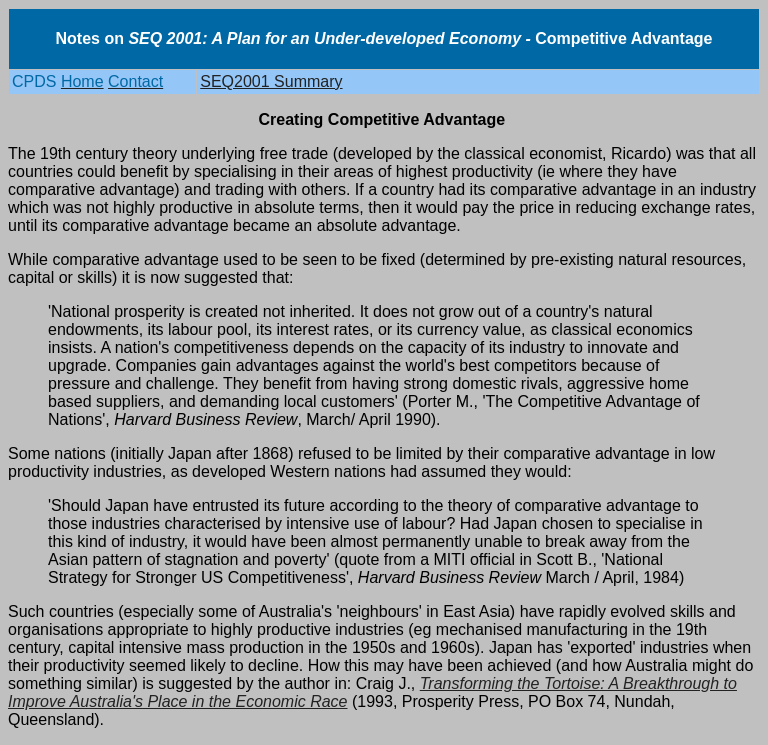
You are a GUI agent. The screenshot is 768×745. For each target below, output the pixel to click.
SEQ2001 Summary (271, 81)
